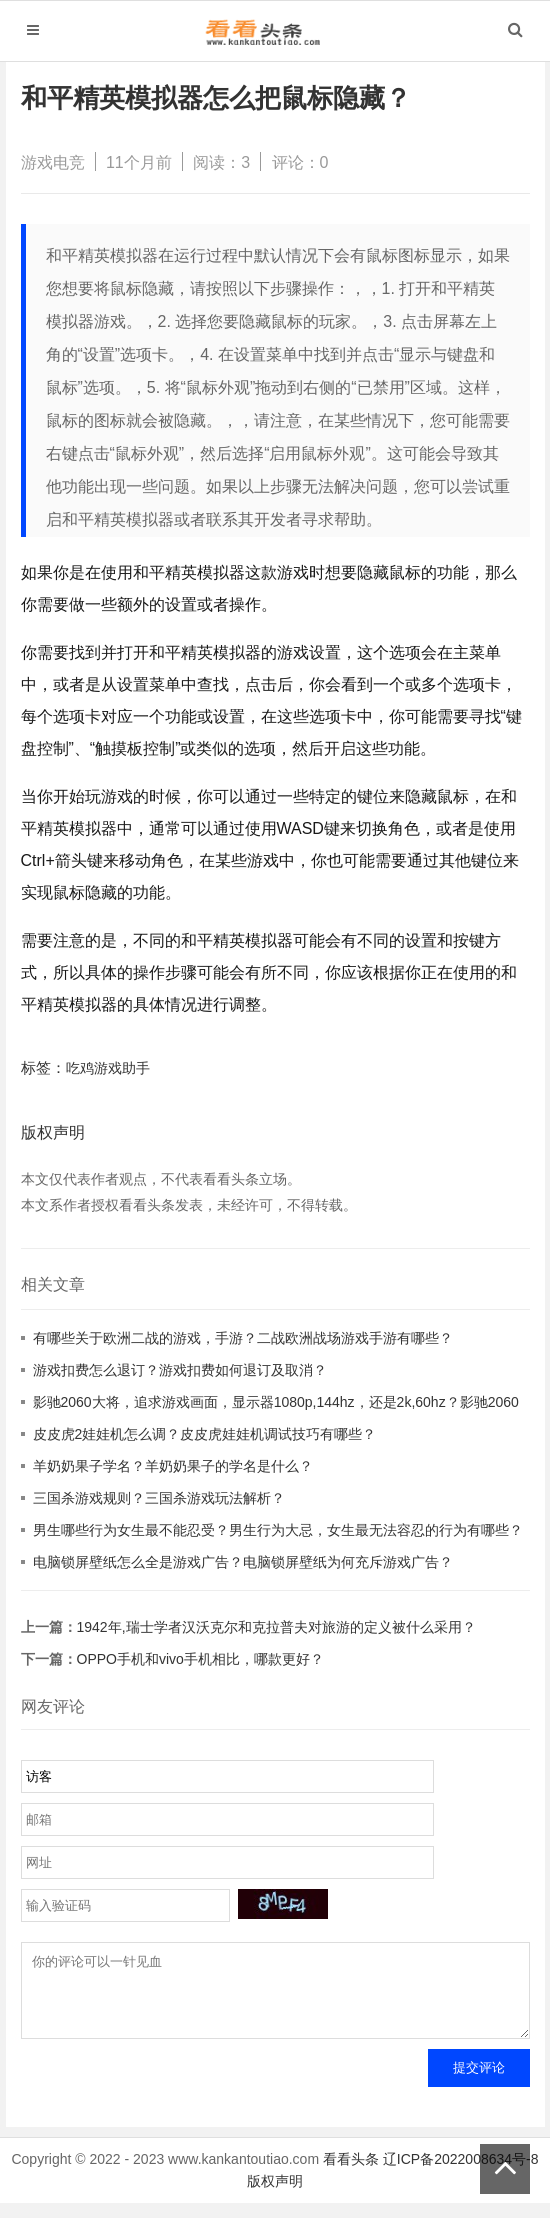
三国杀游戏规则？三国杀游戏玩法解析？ (159, 1498)
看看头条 (351, 2174)
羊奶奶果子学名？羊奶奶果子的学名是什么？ (173, 1466)
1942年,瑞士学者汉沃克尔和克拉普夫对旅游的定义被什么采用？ (276, 1627)
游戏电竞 (53, 162)
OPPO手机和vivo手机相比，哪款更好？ (200, 1659)
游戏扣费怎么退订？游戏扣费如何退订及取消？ (180, 1370)
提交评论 (479, 2082)
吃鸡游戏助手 (108, 1068)
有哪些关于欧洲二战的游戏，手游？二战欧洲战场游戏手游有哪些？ (243, 1338)
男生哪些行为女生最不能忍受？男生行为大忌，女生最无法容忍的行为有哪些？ (278, 1530)
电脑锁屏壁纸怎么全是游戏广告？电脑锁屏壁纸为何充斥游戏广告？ (243, 1562)
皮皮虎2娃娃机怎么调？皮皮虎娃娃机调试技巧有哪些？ (205, 1434)
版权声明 (275, 2196)
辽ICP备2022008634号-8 (461, 2174)
